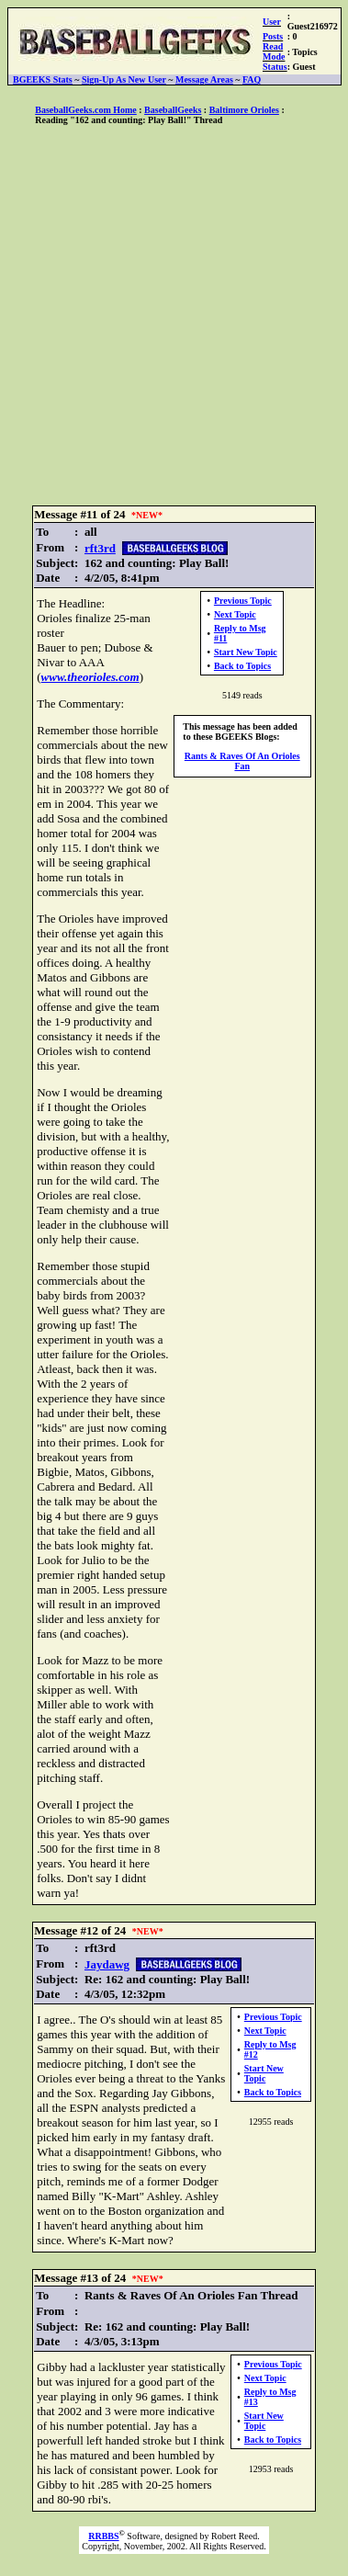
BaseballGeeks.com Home (86, 110)
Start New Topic (245, 652)
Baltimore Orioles (244, 110)
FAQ (251, 79)
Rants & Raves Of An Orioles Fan (242, 761)
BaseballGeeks (172, 110)
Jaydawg (106, 1964)
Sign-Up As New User (124, 79)
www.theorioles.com (90, 677)
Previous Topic (243, 601)
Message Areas (204, 79)
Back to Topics (242, 666)
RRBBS (103, 2536)
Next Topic (235, 614)
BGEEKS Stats (43, 79)
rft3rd (100, 548)
